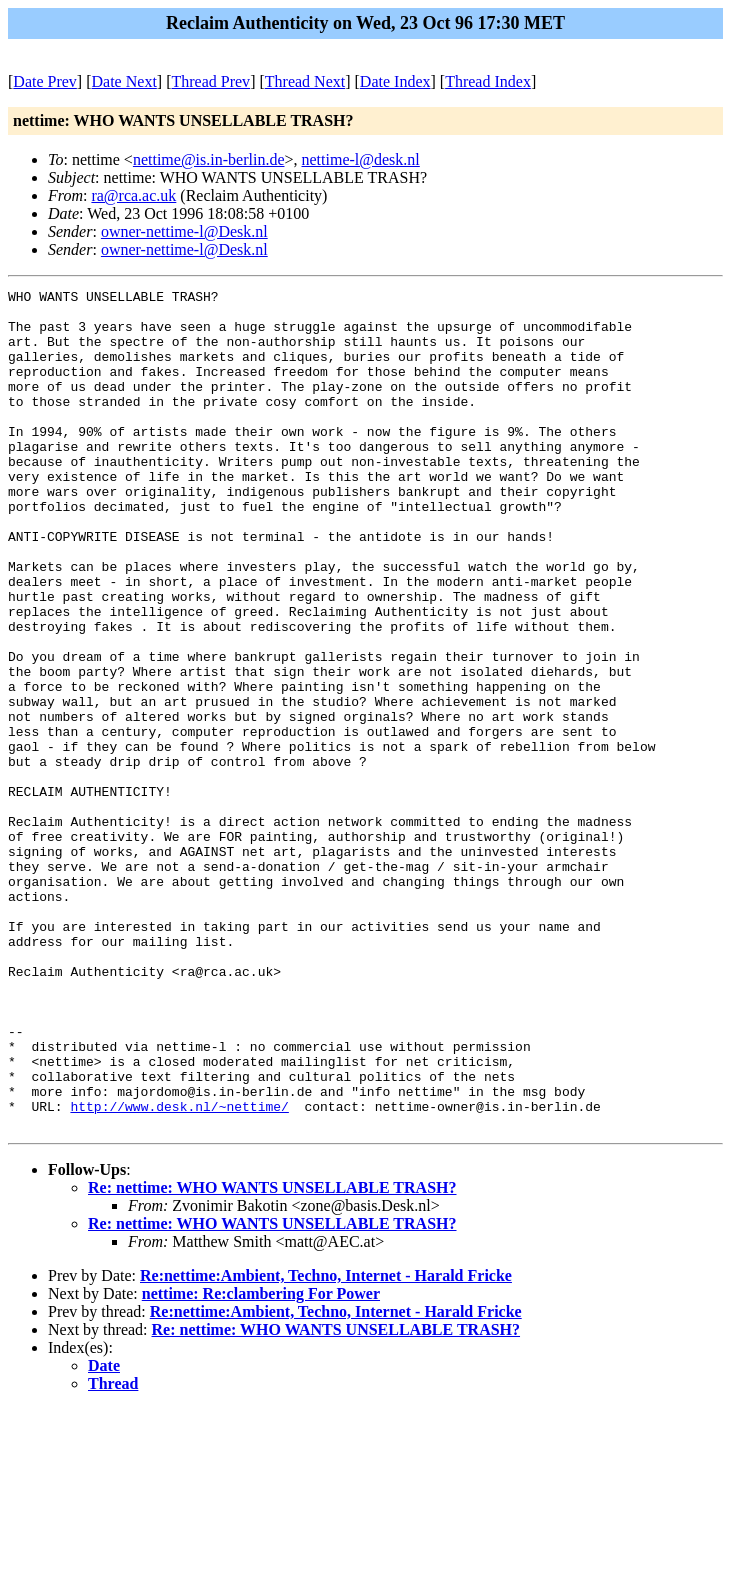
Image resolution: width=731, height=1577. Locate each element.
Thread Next (305, 81)
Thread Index (488, 81)
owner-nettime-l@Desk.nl (184, 231)
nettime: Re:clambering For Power (261, 1461)
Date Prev (45, 81)
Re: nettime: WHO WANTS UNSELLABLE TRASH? (272, 1355)
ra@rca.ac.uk (133, 195)
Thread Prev (210, 81)
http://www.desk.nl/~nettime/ (179, 1271)
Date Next (124, 81)
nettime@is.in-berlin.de (209, 159)
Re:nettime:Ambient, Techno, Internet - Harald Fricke (326, 1443)
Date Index (395, 81)
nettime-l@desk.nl (361, 159)
